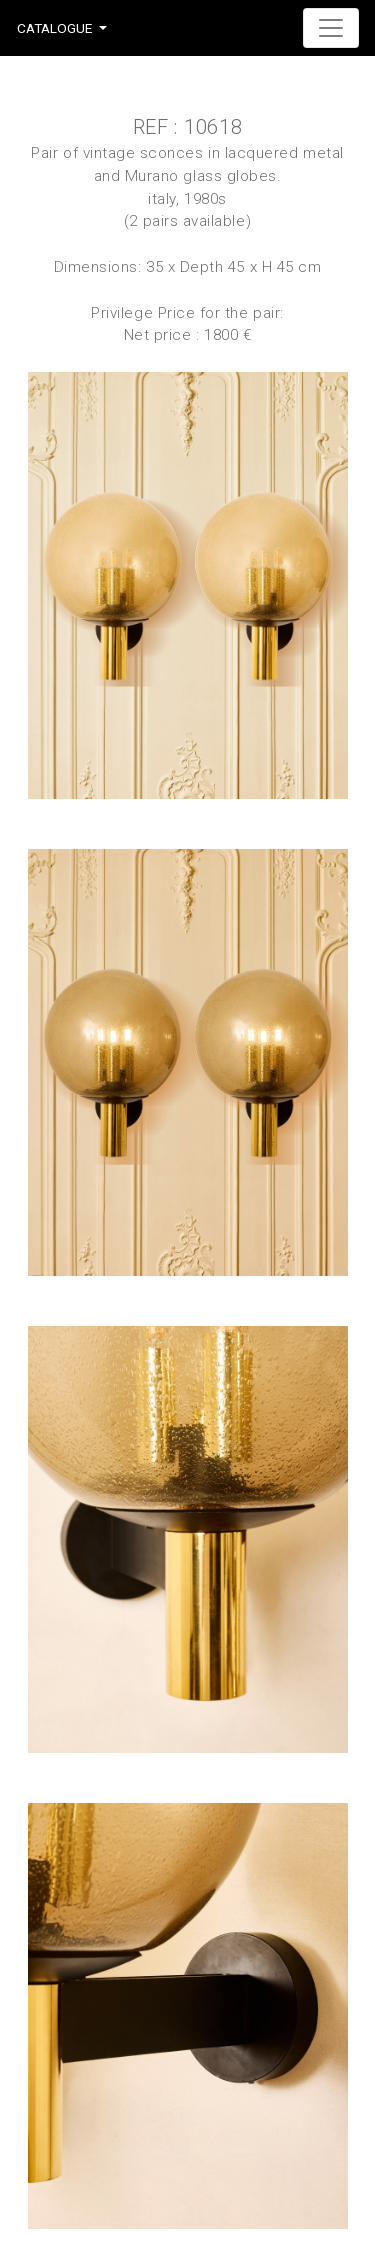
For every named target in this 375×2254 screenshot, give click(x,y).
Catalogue (54, 28)
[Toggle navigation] (331, 28)
